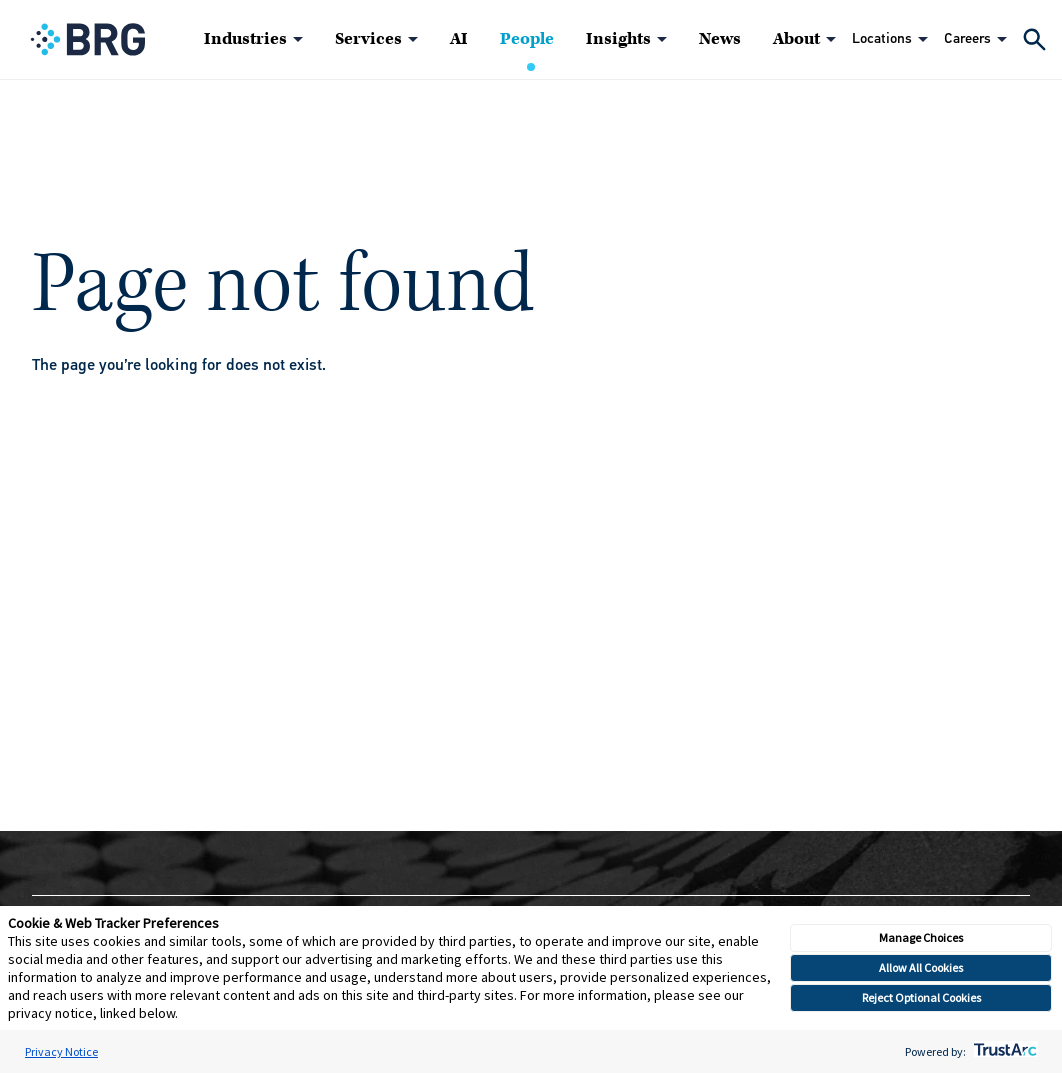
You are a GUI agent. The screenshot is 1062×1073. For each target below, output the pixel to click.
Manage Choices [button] (921, 937)
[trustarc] (1003, 1051)
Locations (882, 38)
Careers (967, 38)
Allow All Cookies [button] (921, 967)
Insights (618, 39)
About (796, 39)
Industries (245, 39)
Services (368, 39)
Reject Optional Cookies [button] (921, 997)
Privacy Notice (61, 1051)
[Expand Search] (1034, 39)
